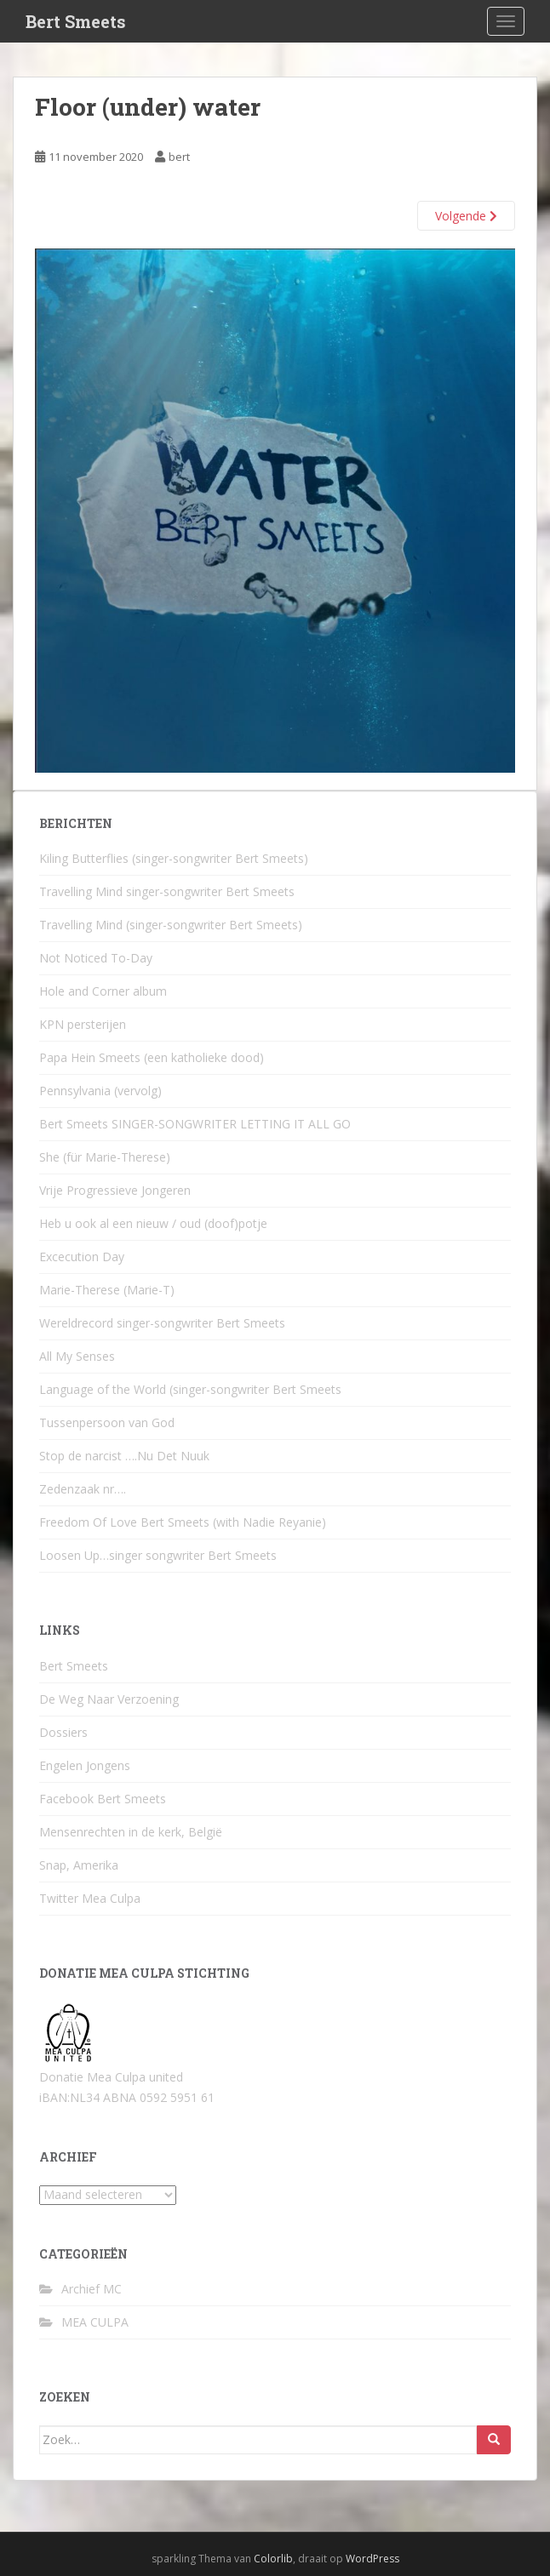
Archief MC (91, 2289)
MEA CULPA (95, 2322)
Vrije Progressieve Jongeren (115, 1190)
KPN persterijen (82, 1024)
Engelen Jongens (84, 1765)
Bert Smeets (76, 21)
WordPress (372, 2558)
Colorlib (273, 2558)
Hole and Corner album (103, 991)
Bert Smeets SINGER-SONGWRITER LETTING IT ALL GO (195, 1124)
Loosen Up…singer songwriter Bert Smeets (158, 1555)
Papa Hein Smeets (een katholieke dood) (151, 1057)
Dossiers (63, 1732)
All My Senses (77, 1356)
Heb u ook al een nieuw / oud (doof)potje (153, 1223)
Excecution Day (81, 1256)
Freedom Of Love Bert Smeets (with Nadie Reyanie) (182, 1522)
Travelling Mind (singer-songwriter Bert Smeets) (170, 925)
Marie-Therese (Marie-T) (107, 1290)
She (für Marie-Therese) (104, 1157)
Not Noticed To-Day (95, 958)
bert (179, 156)
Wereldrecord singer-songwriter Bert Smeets (162, 1323)
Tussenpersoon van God (107, 1422)
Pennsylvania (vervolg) (100, 1090)
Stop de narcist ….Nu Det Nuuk (124, 1456)
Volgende (466, 216)
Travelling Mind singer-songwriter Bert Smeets (167, 891)
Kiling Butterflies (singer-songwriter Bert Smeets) (173, 858)
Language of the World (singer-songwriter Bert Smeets (190, 1389)
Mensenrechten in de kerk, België (130, 1832)
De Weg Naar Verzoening (109, 1699)
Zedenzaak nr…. (82, 1489)
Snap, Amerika (78, 1865)
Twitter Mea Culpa (89, 1898)
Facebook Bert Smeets (102, 1799)
